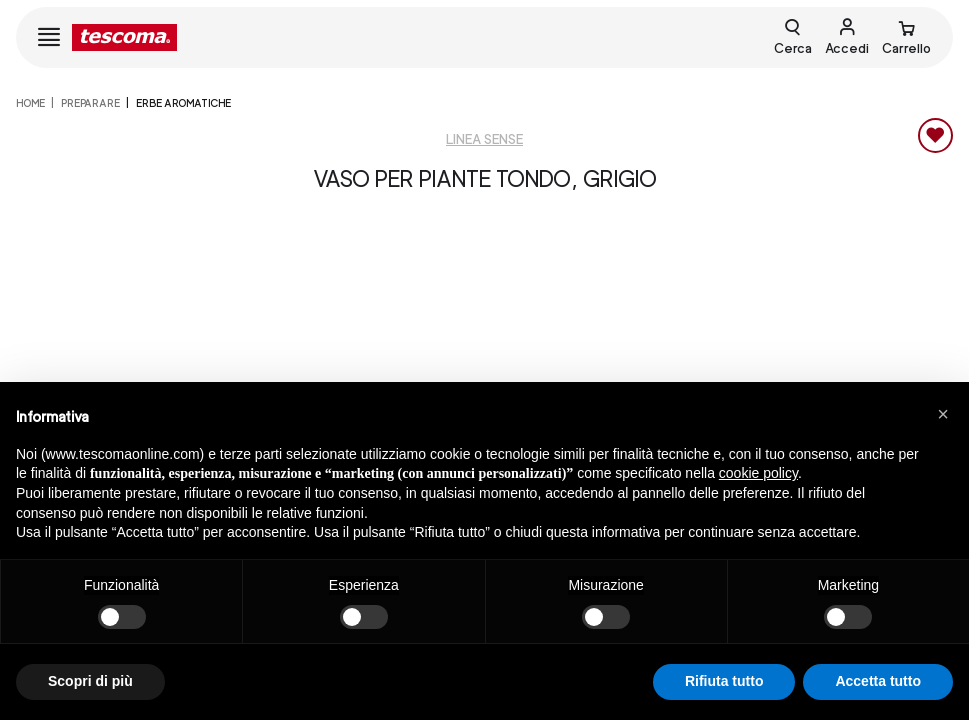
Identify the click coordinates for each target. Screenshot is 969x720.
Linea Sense (484, 139)
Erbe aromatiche (183, 103)
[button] (943, 414)
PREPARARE (90, 103)
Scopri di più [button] (90, 681)
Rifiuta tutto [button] (724, 681)
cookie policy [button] (758, 473)
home (30, 103)
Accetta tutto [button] (878, 681)
